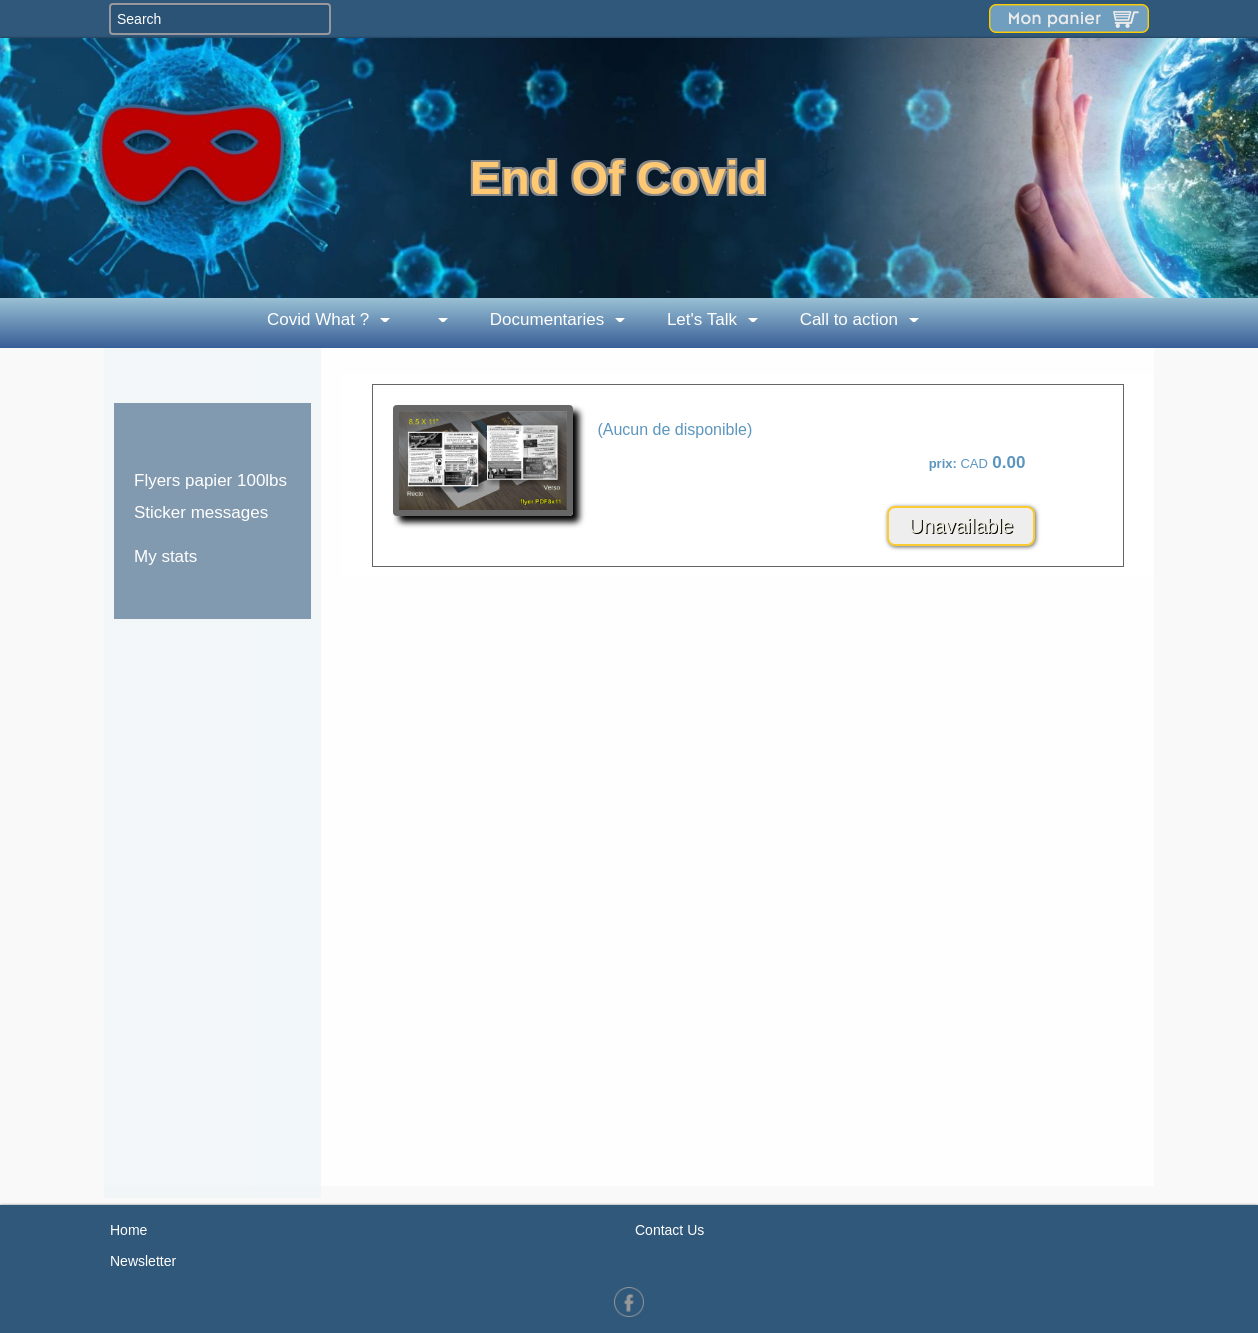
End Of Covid (619, 177)
